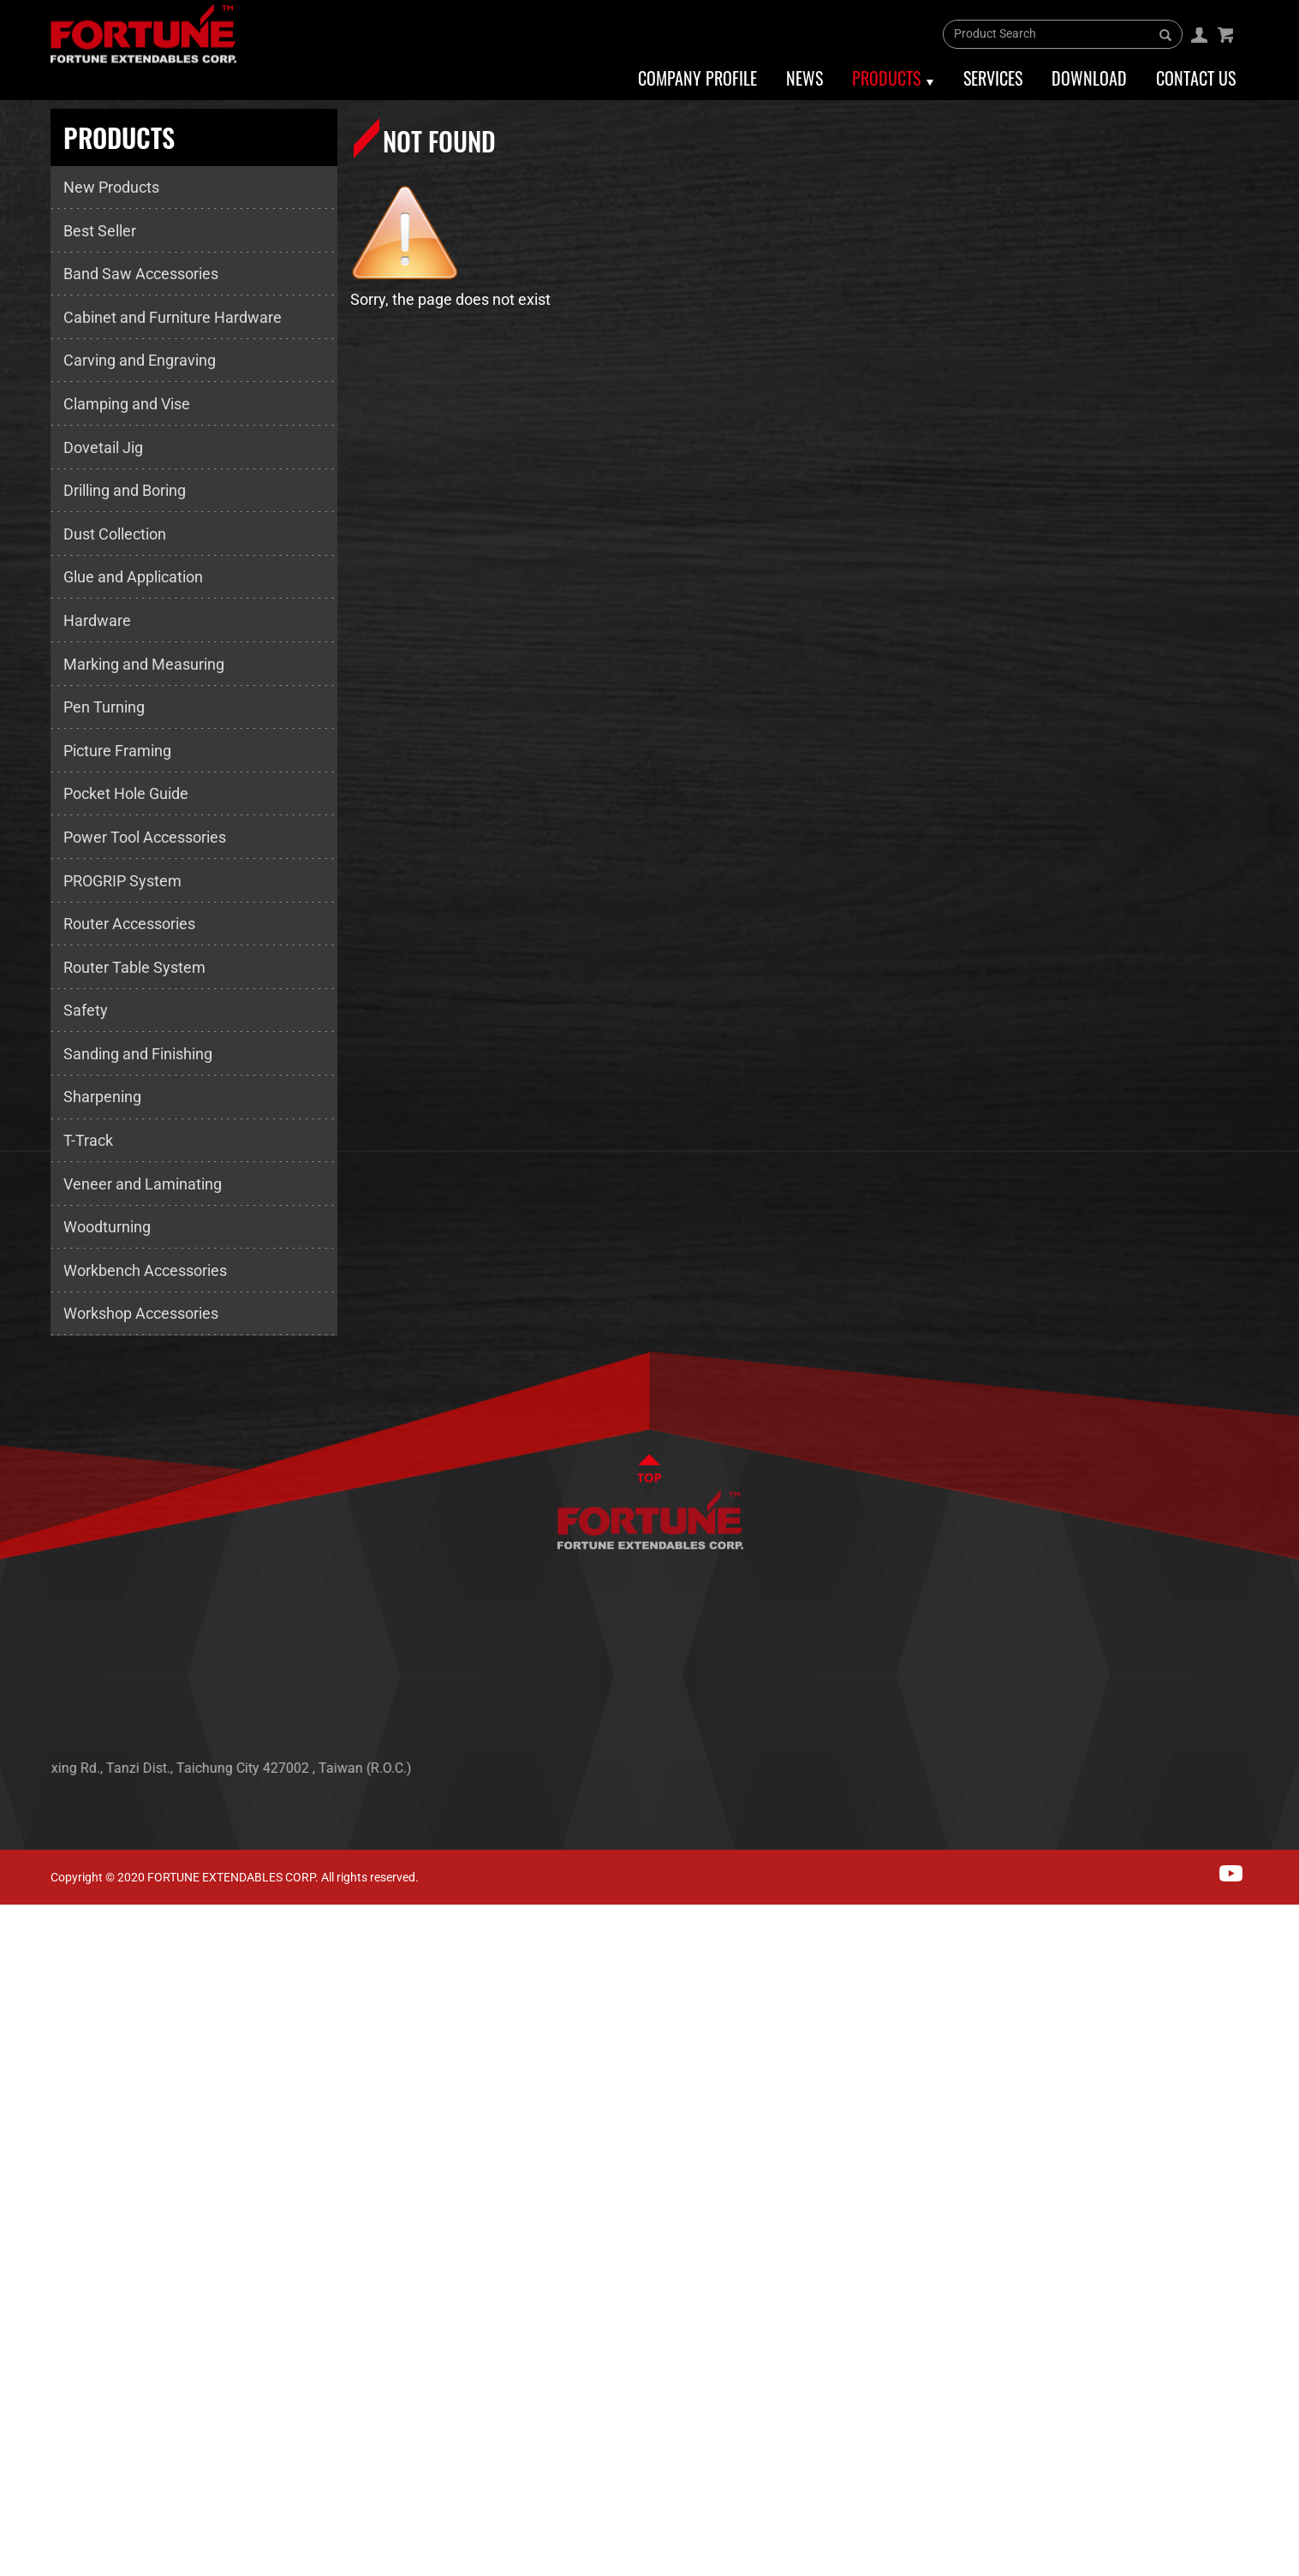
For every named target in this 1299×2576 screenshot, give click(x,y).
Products (886, 78)
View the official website (172, 2153)
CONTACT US (1203, 1742)
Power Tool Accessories (144, 837)
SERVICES (1194, 1716)
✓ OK (548, 2563)
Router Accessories (129, 924)
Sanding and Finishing (137, 1054)
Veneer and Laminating (142, 1184)
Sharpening (102, 1097)
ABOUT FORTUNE (1216, 1639)
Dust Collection (114, 534)
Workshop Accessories (140, 1313)
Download (1089, 78)
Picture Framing (117, 751)
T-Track (88, 1140)
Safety (85, 1010)
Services (992, 78)
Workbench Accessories (145, 1270)
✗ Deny (25, 1995)
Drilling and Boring (124, 490)
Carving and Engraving (139, 360)
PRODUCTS (1198, 1691)
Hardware (97, 620)
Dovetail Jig (103, 447)
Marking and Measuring (143, 664)
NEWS (1182, 1665)
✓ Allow (27, 1969)
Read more (43, 2153)
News (804, 78)
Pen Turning (104, 707)
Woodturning (107, 1227)
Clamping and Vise (126, 404)
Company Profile (697, 78)
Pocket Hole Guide (125, 793)
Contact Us (1196, 78)
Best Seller (99, 231)
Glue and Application (133, 577)
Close (19, 1917)
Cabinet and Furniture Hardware (172, 317)
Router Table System (134, 967)
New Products (111, 187)
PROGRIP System (122, 881)
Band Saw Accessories (140, 274)
